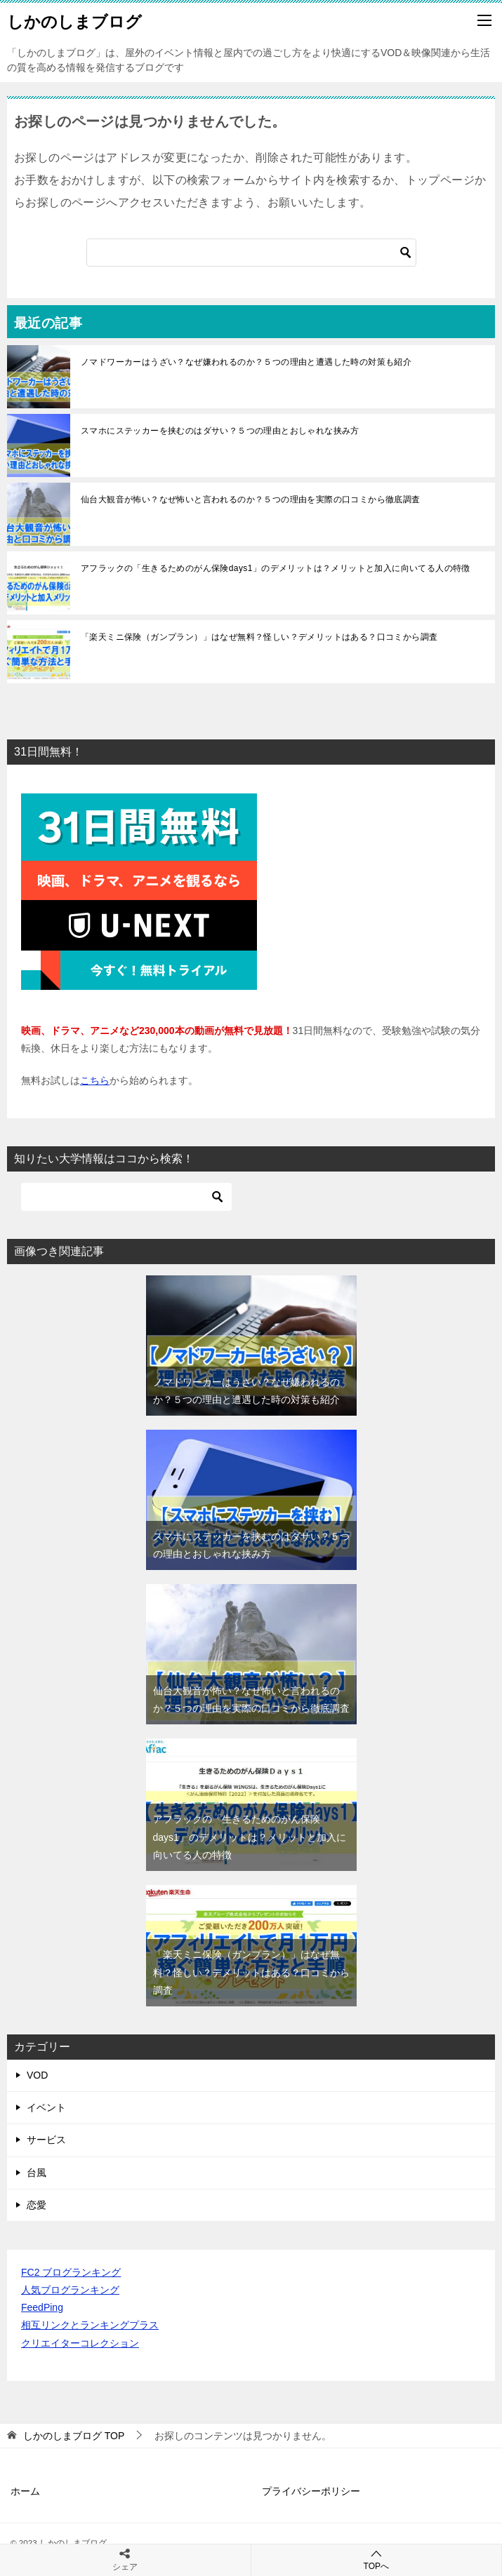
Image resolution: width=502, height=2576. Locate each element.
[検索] (251, 253)
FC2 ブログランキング (71, 2272)
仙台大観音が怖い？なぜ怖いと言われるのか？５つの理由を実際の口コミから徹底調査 (251, 499)
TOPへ (376, 2559)
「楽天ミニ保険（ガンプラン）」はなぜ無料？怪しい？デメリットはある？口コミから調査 (259, 637)
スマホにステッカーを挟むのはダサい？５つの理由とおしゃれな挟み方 (220, 431)
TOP (73, 2435)
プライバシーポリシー (311, 2491)
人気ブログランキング (70, 2289)
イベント (46, 2107)
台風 (36, 2172)
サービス (46, 2139)
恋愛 (36, 2205)
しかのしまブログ (74, 20)
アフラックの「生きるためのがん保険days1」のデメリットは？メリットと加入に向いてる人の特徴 (275, 568)
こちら (95, 1080)
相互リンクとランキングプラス (90, 2324)
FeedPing (42, 2307)
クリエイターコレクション (80, 2343)
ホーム (25, 2491)
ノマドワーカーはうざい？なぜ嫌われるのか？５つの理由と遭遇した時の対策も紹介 (246, 362)
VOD (37, 2075)
